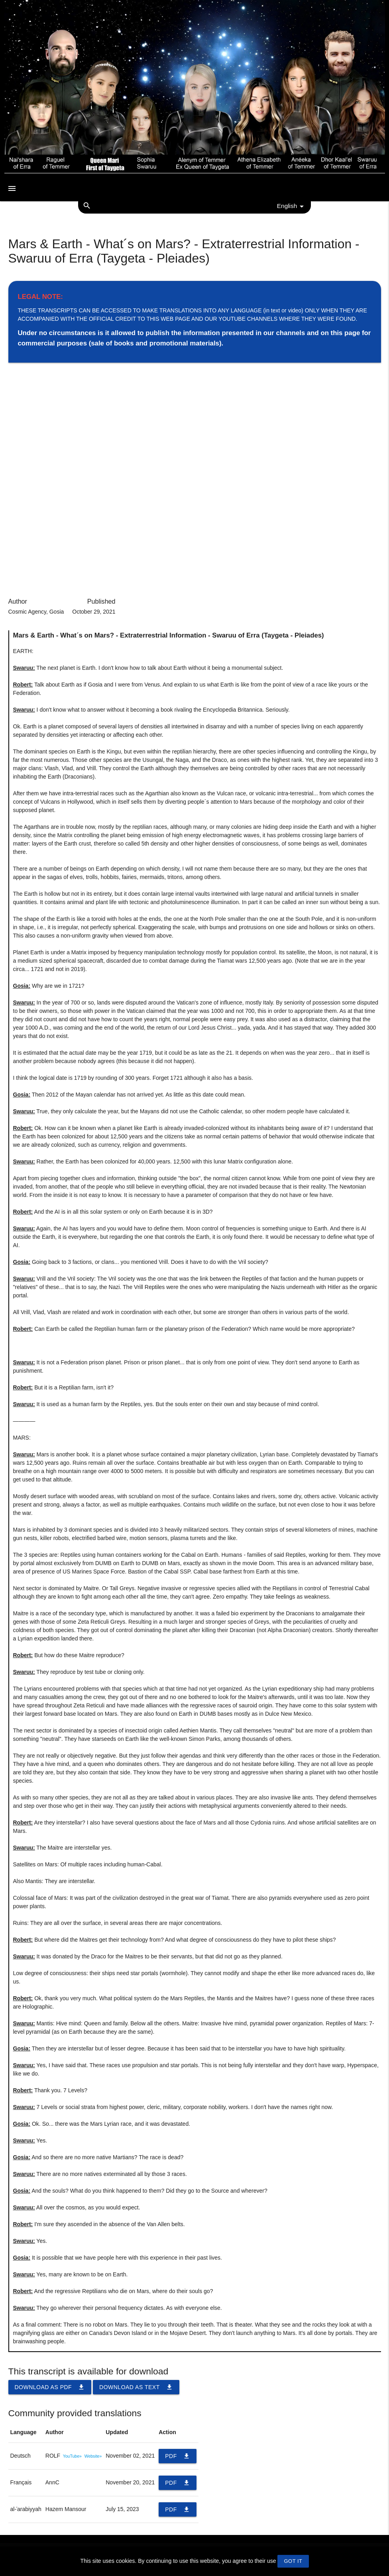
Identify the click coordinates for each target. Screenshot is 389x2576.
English (291, 206)
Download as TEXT (136, 2387)
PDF (177, 2456)
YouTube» (72, 2456)
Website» (93, 2456)
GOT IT (293, 2561)
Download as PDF (50, 2387)
